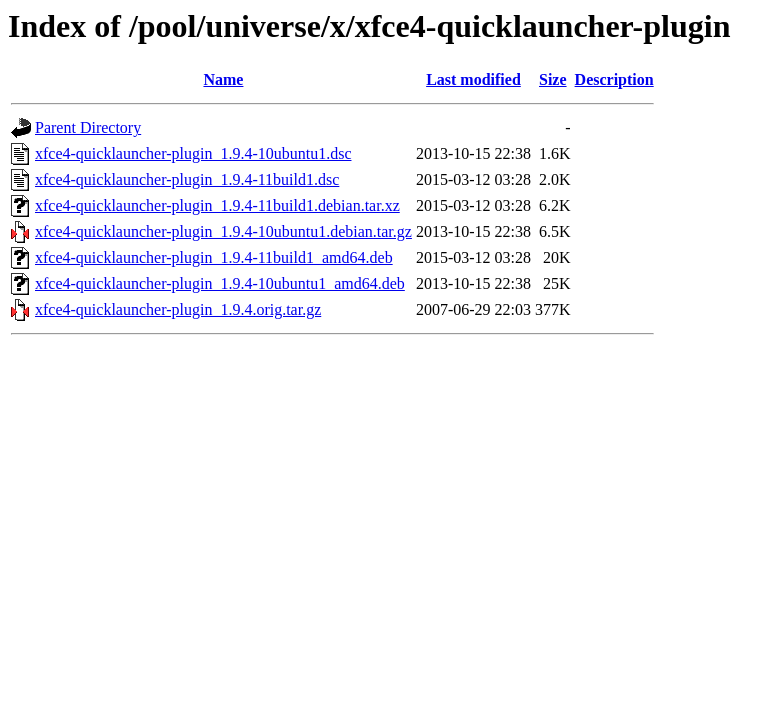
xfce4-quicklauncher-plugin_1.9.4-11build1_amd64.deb (214, 257)
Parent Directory (88, 127)
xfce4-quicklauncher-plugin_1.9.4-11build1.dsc (187, 179)
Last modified (473, 79)
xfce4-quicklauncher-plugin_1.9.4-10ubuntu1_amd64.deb (220, 283)
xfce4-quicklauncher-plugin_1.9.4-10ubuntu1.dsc (193, 153)
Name (223, 79)
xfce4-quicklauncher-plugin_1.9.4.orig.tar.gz (178, 309)
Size (553, 79)
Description (614, 79)
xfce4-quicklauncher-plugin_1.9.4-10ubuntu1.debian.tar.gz (223, 231)
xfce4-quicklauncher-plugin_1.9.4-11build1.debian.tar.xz (217, 205)
